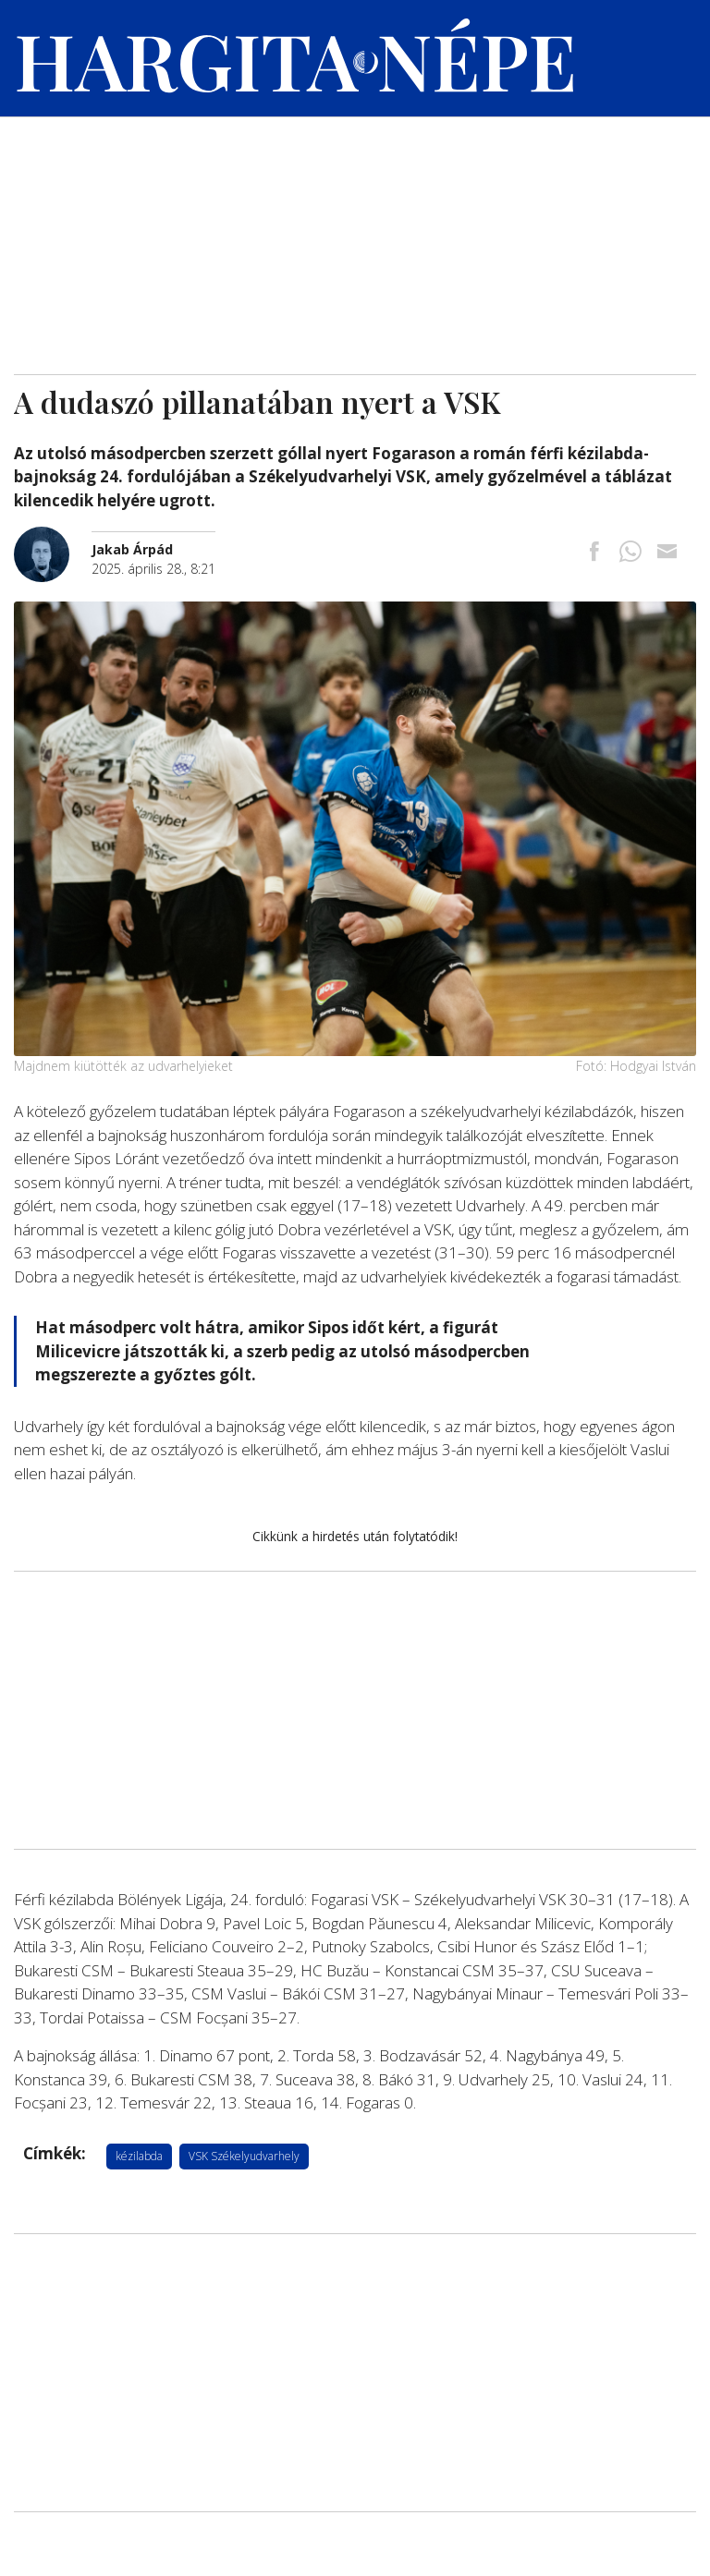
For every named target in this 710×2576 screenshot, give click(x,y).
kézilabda (139, 2156)
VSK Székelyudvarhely (244, 2156)
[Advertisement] (355, 235)
